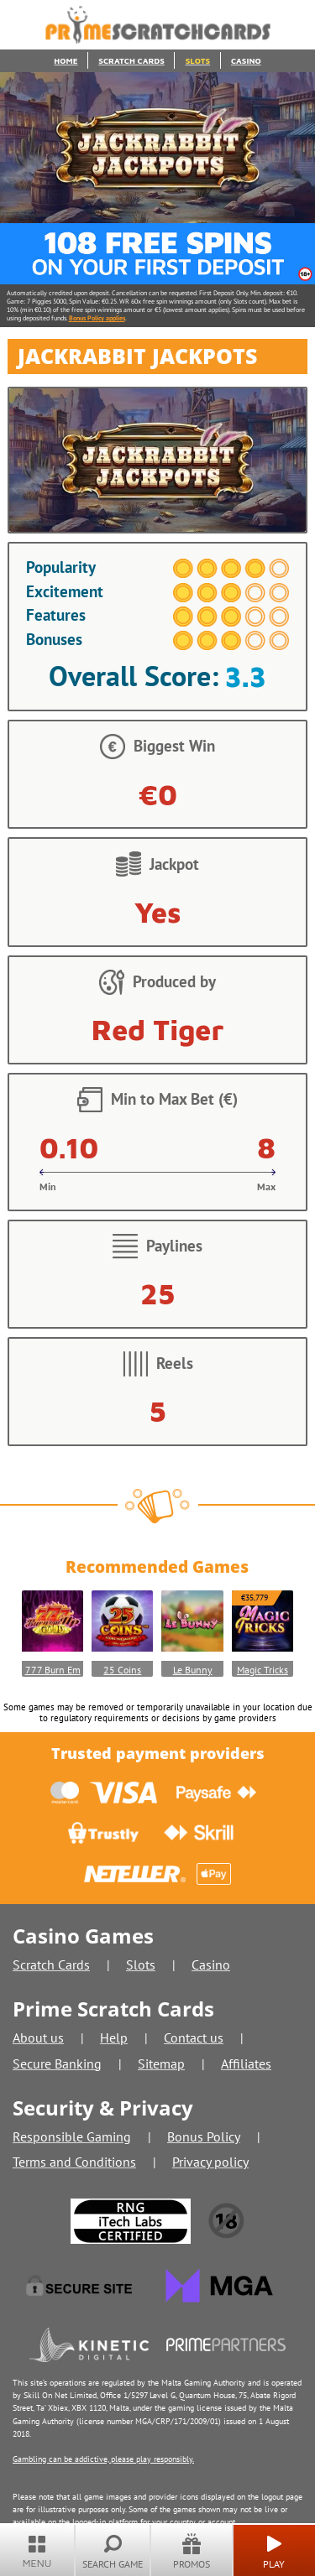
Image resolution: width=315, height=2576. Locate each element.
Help (114, 2037)
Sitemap (161, 2063)
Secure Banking (57, 2063)
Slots (198, 60)
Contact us (193, 2037)
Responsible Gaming (72, 2136)
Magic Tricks (262, 1669)
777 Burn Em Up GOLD (53, 1670)
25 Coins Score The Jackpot (123, 1670)
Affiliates (246, 2063)
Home (65, 60)
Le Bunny (193, 1669)
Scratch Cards (131, 60)
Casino (246, 60)
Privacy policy (210, 2161)
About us (38, 2037)
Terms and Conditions (74, 2161)
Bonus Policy (203, 2136)
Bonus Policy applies (97, 318)
